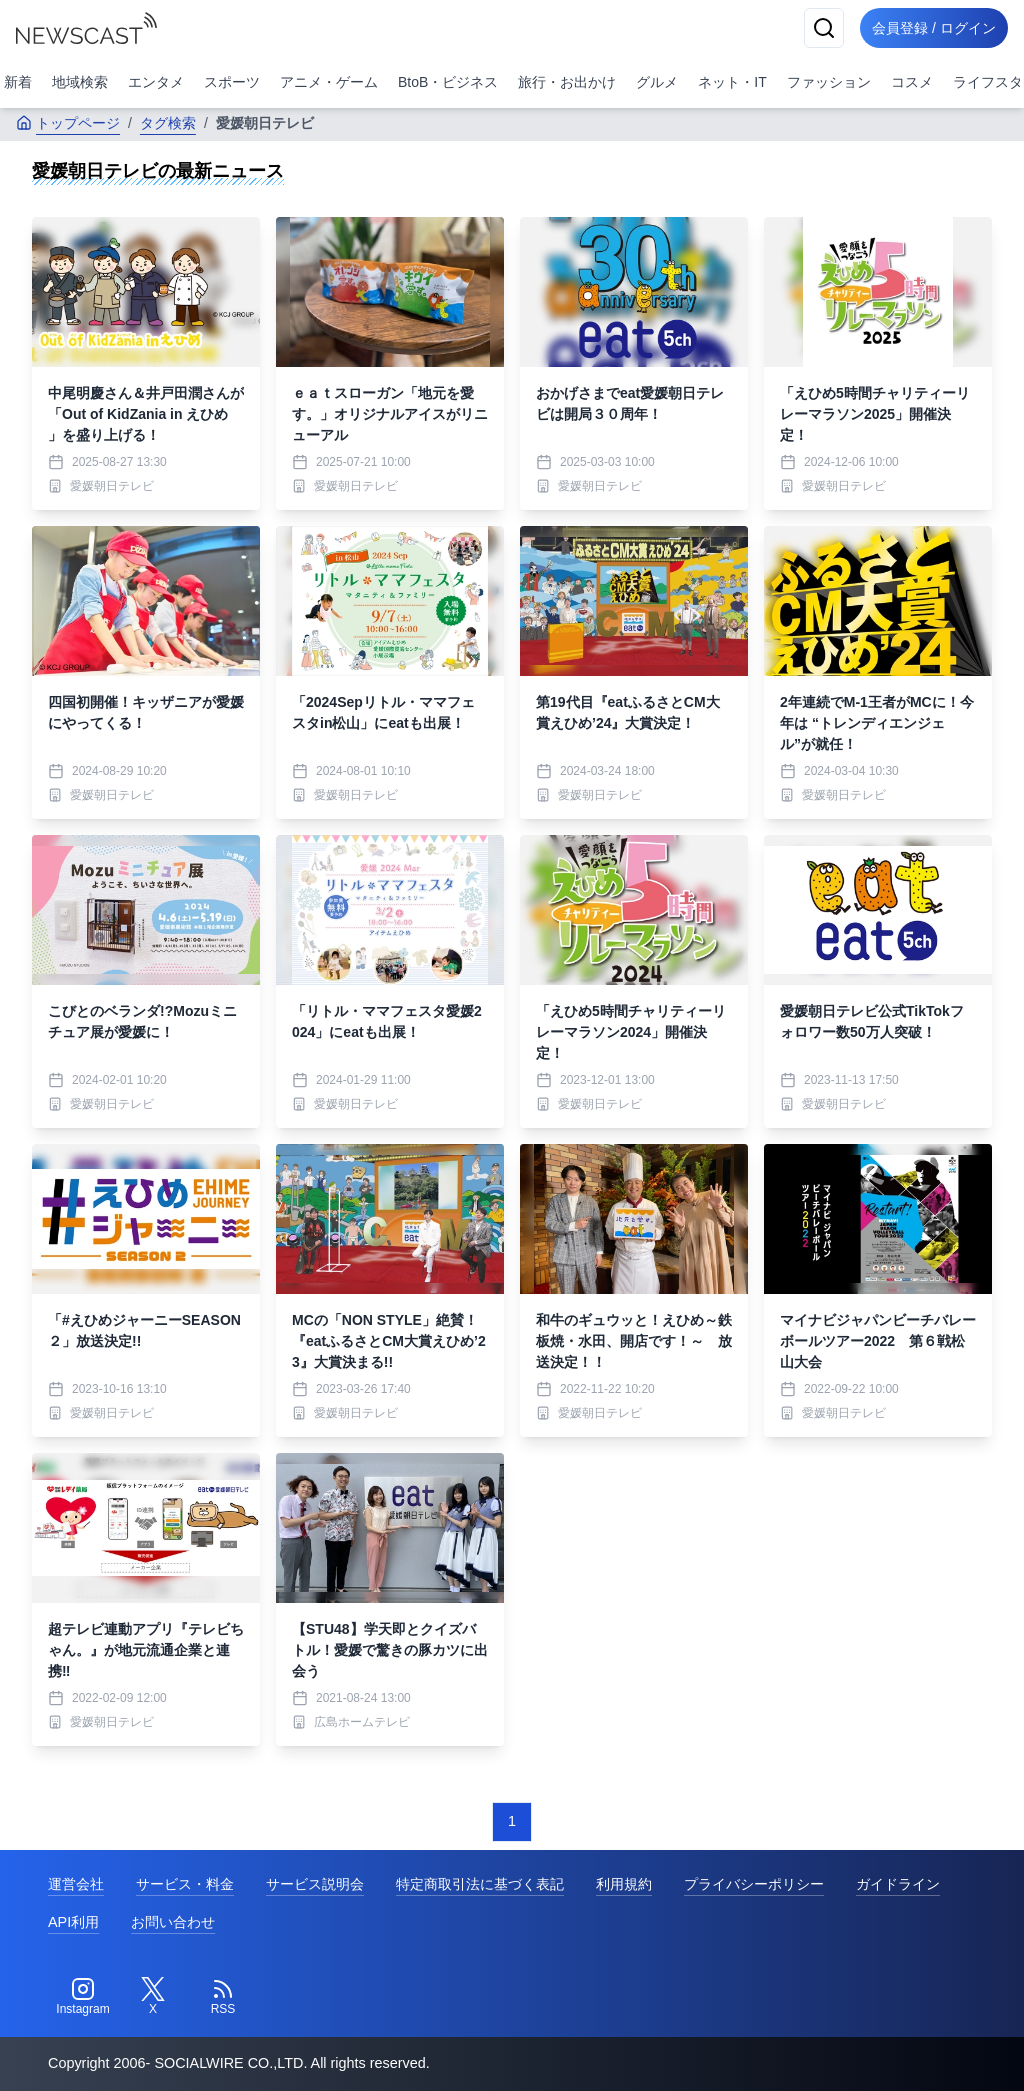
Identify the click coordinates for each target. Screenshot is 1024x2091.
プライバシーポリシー (754, 1884)
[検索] (816, 28)
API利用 (73, 1922)
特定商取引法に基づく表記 (480, 1884)
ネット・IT (732, 82)
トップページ (68, 123)
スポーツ (232, 82)
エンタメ (156, 82)
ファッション (829, 82)
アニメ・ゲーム (329, 82)
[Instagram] (83, 1997)
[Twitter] (153, 1997)
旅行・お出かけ (567, 82)
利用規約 (624, 1884)
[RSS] (223, 1997)
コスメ (912, 82)
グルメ (657, 82)
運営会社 (76, 1884)
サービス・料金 (185, 1884)
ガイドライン (898, 1884)
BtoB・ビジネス (448, 82)
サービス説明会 (315, 1884)
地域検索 (80, 82)
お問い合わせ (173, 1922)
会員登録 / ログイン (930, 28)
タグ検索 (168, 123)
